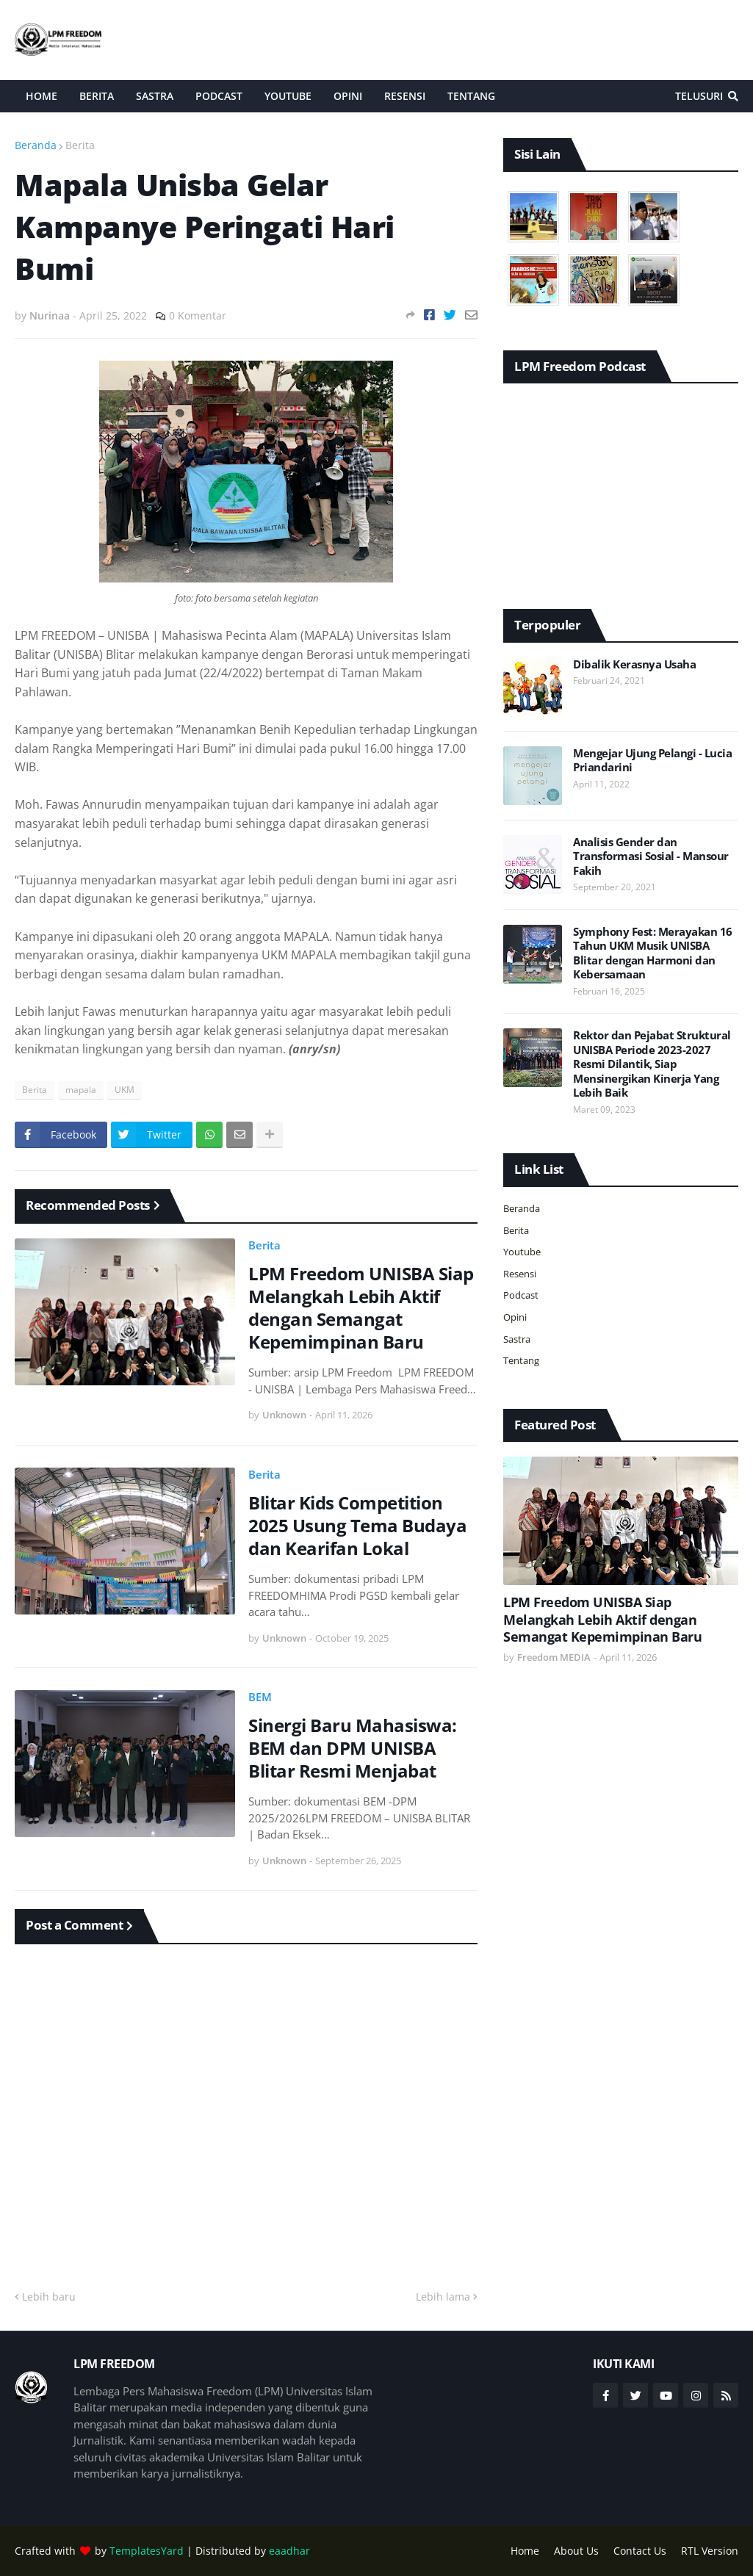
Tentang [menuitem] (471, 96)
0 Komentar (197, 315)
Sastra (516, 1339)
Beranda (36, 145)
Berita (80, 145)
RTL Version (709, 2551)
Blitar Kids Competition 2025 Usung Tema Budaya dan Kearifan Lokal (357, 1525)
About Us (576, 2551)
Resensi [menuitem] (404, 96)
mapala (80, 1089)
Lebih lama (443, 2296)
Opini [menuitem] (348, 96)
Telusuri (699, 96)
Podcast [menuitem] (218, 96)
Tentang (521, 1360)
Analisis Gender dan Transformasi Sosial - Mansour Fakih (651, 856)
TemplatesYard (146, 2551)
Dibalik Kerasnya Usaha (634, 664)
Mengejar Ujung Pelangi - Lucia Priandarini (652, 760)
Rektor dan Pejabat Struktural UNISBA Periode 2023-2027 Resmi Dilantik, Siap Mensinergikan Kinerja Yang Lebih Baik (652, 1064)
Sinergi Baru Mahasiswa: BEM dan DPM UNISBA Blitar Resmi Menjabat (352, 1748)
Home (525, 2551)
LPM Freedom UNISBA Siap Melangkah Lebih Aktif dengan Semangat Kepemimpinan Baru (361, 1308)
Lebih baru (49, 2296)
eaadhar (289, 2551)
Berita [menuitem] (96, 96)
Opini (515, 1317)
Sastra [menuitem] (154, 96)
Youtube (522, 1251)
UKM (124, 1089)
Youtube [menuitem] (287, 96)
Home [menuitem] (41, 96)
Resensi (519, 1273)
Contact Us (639, 2551)
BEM (260, 1696)
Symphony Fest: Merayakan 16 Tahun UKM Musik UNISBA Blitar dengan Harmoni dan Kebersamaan (652, 953)
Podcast (520, 1295)
